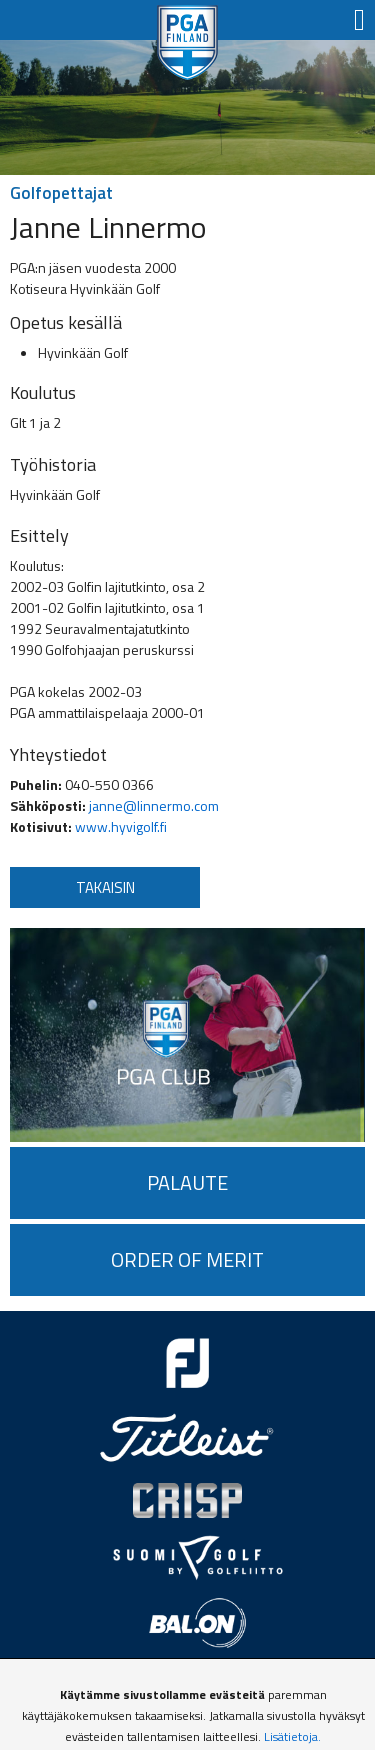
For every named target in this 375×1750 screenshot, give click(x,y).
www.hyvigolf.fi (121, 826)
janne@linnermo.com (154, 805)
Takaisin (105, 887)
